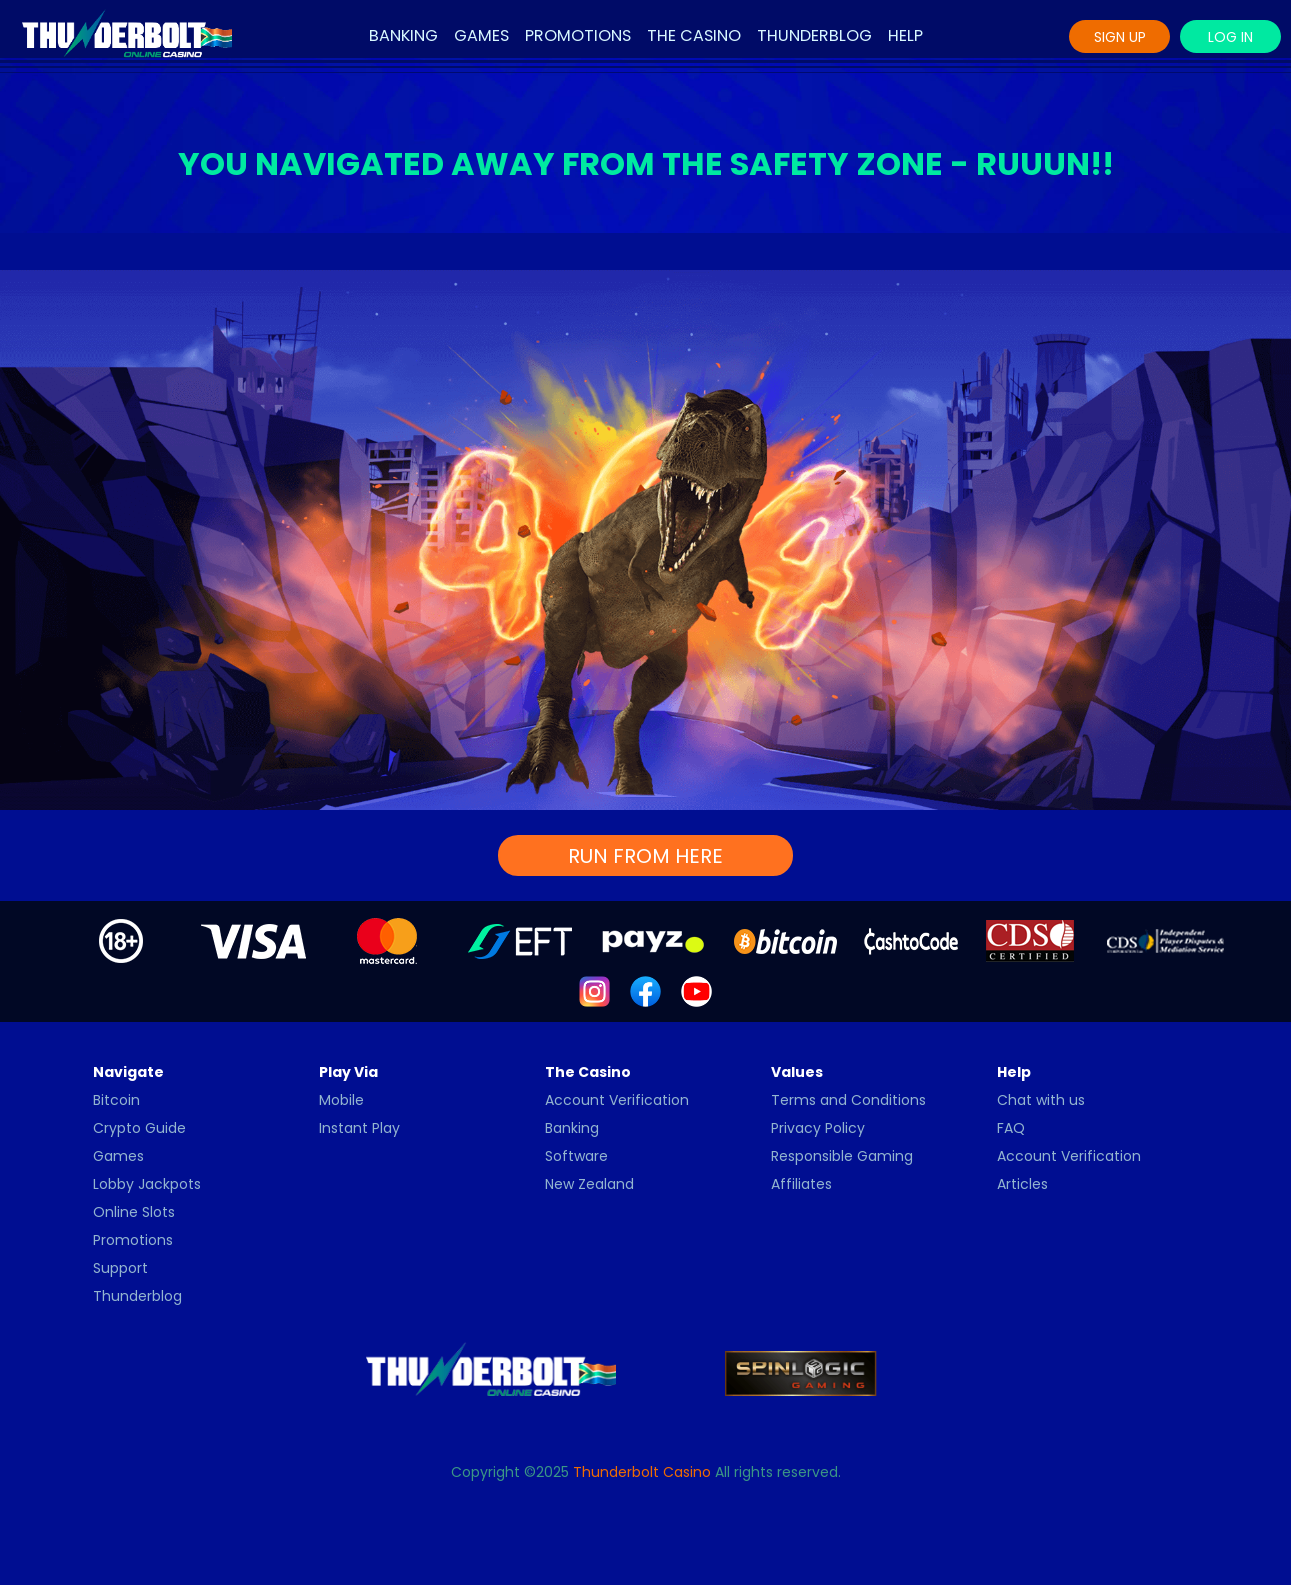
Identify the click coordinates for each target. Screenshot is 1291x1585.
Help (905, 35)
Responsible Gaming (842, 1156)
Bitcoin (116, 1100)
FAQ (1011, 1128)
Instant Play (359, 1128)
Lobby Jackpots (147, 1184)
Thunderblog (814, 35)
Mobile (341, 1100)
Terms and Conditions (848, 1100)
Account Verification (617, 1100)
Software (576, 1156)
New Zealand (589, 1184)
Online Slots (134, 1212)
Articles (1022, 1184)
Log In (1230, 37)
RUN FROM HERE (645, 856)
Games (481, 35)
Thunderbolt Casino (642, 1472)
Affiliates (801, 1184)
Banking (403, 35)
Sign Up (1120, 37)
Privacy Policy (818, 1128)
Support (120, 1268)
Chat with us (1041, 1100)
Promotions (578, 35)
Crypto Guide (139, 1128)
